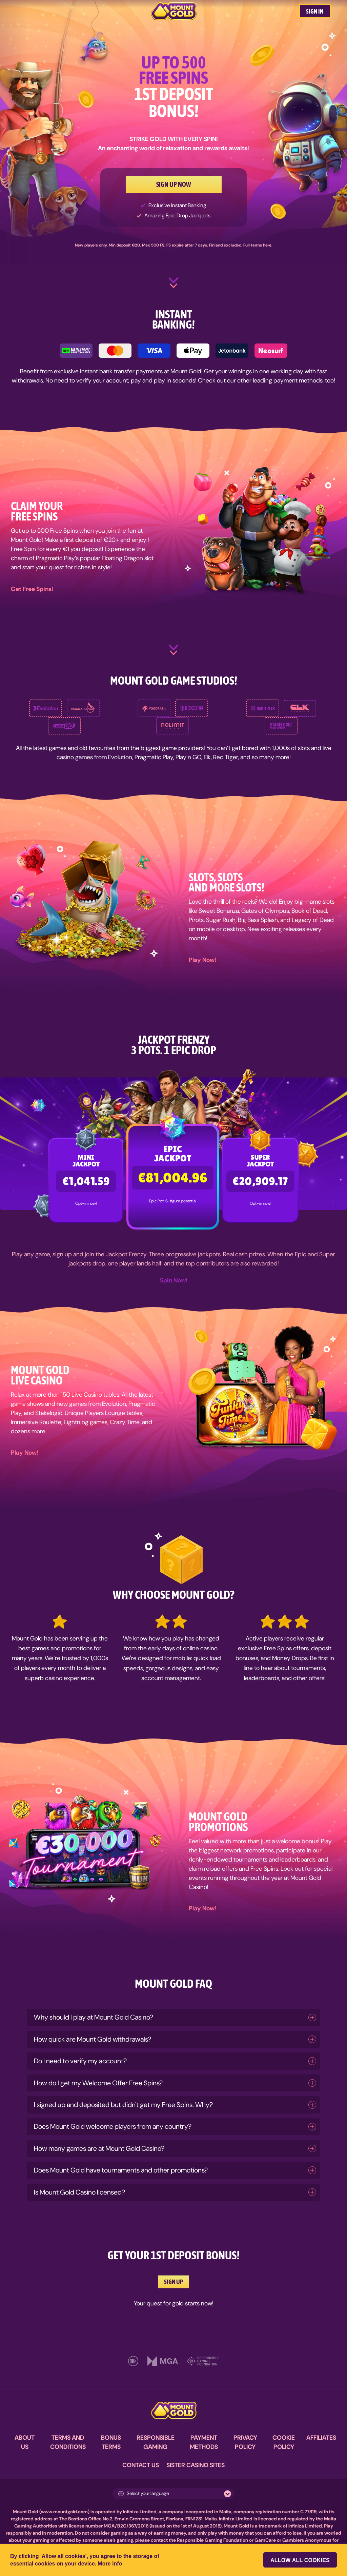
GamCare (265, 2540)
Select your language (143, 2493)
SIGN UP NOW (173, 184)
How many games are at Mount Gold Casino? (99, 2148)
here (267, 245)
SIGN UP (173, 2281)
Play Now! (202, 960)
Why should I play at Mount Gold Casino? (93, 2017)
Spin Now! (173, 1280)
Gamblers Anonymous (306, 2540)
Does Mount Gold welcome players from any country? (112, 2126)
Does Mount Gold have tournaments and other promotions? (121, 2170)
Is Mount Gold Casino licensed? (79, 2192)
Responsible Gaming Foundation (212, 2540)
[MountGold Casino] (174, 11)
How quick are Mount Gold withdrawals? (92, 2039)
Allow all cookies (300, 2560)
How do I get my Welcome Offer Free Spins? (98, 2083)
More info (110, 2564)
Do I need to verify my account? (80, 2061)
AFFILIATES (321, 2438)
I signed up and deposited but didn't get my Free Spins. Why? (123, 2104)
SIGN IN (315, 11)
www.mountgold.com (64, 2512)
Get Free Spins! (32, 589)
